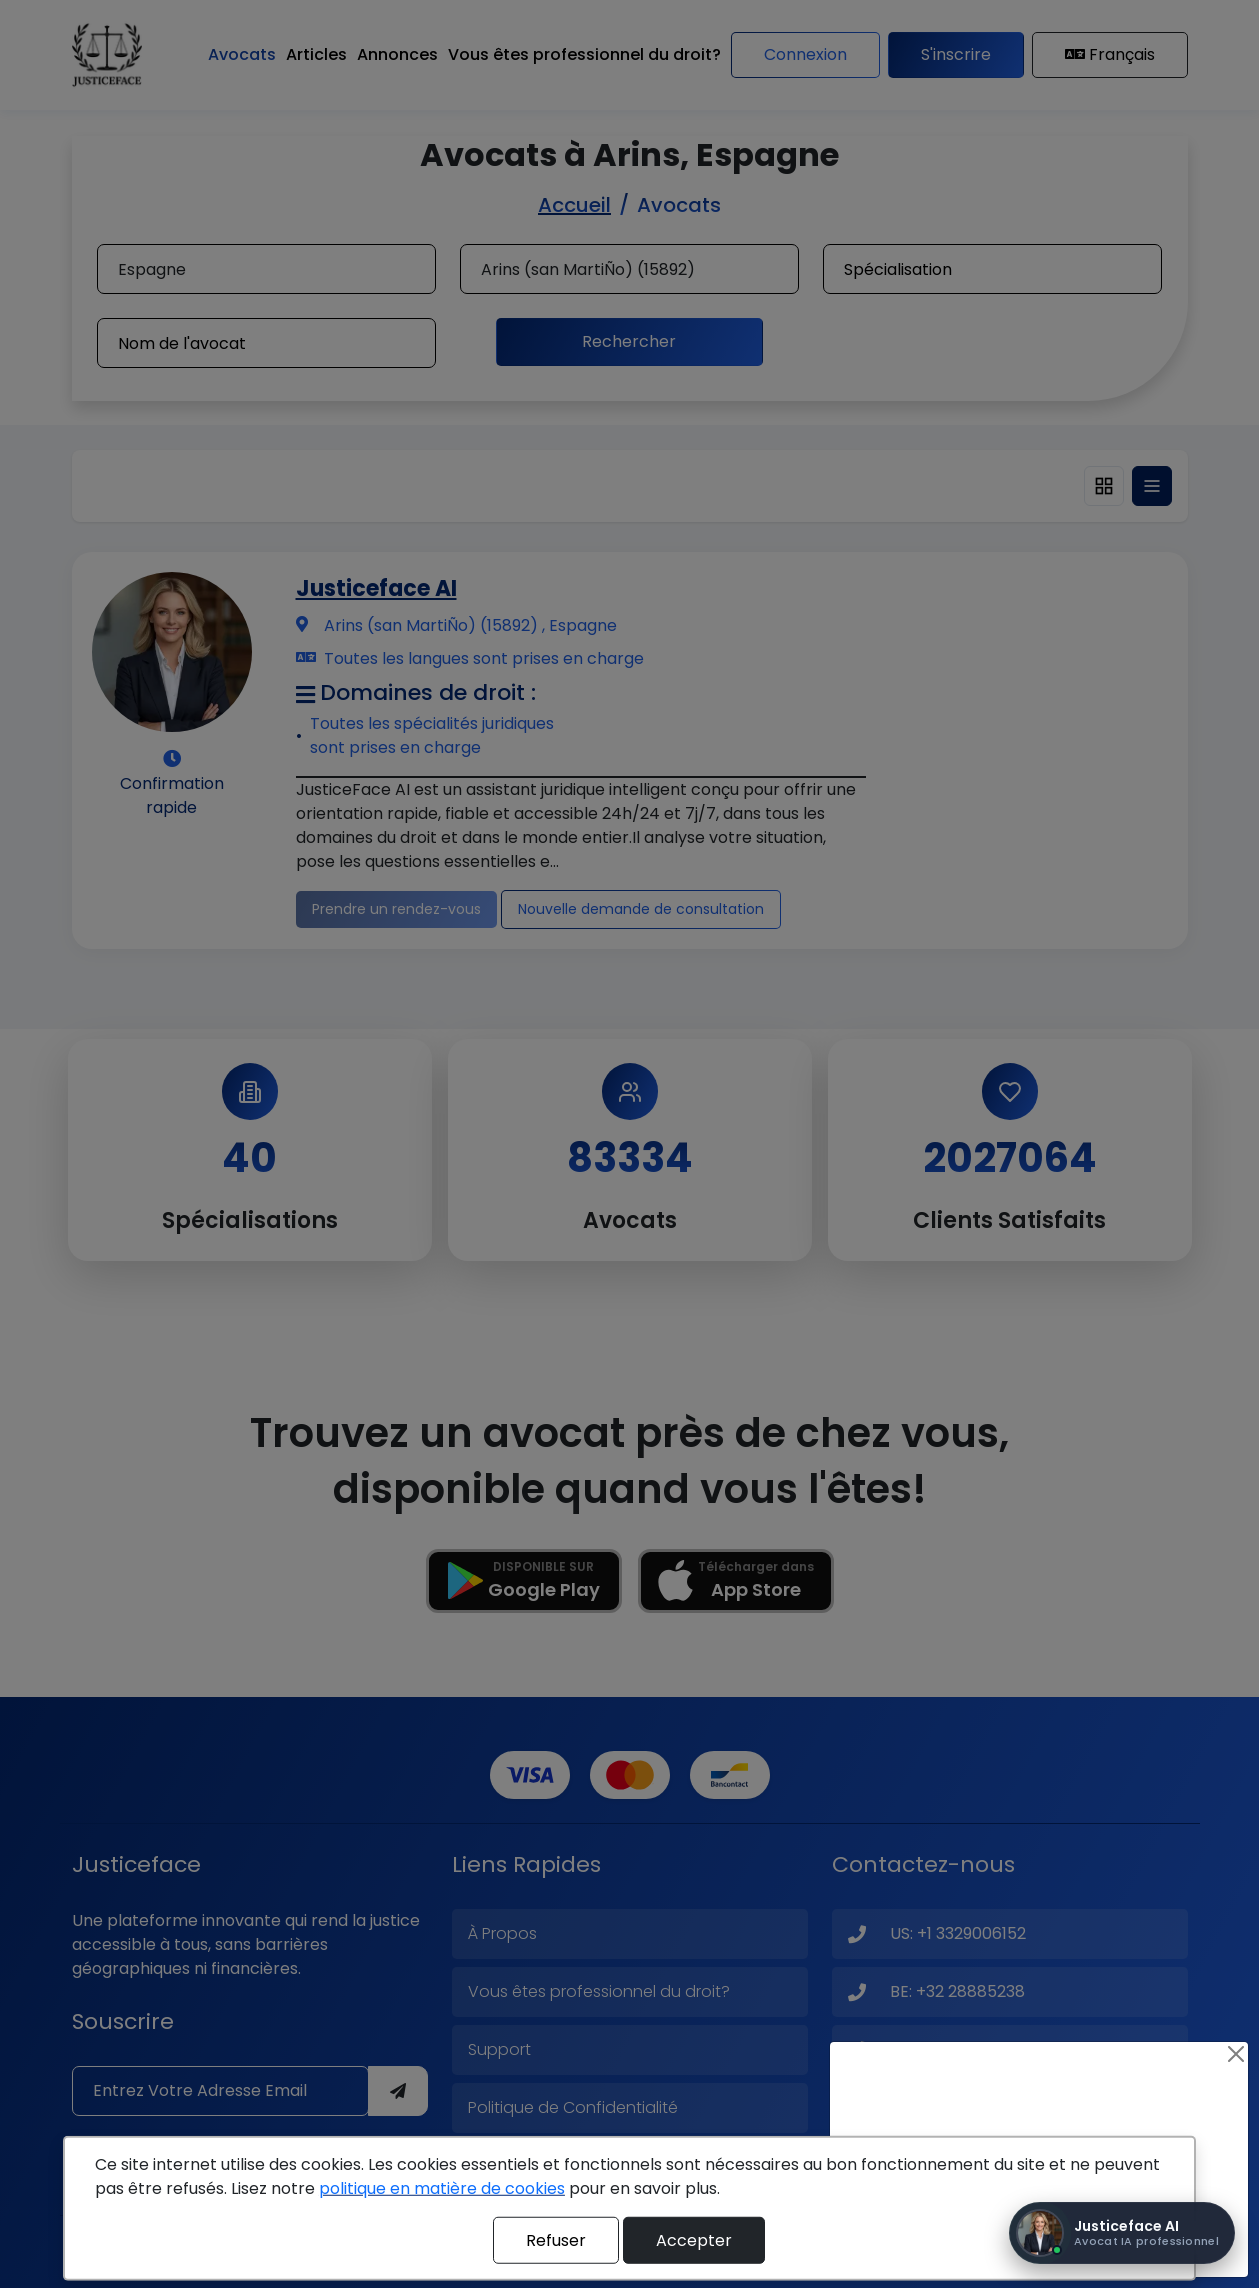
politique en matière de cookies (442, 2188)
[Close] (1236, 2054)
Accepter (694, 2239)
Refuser (556, 2239)
